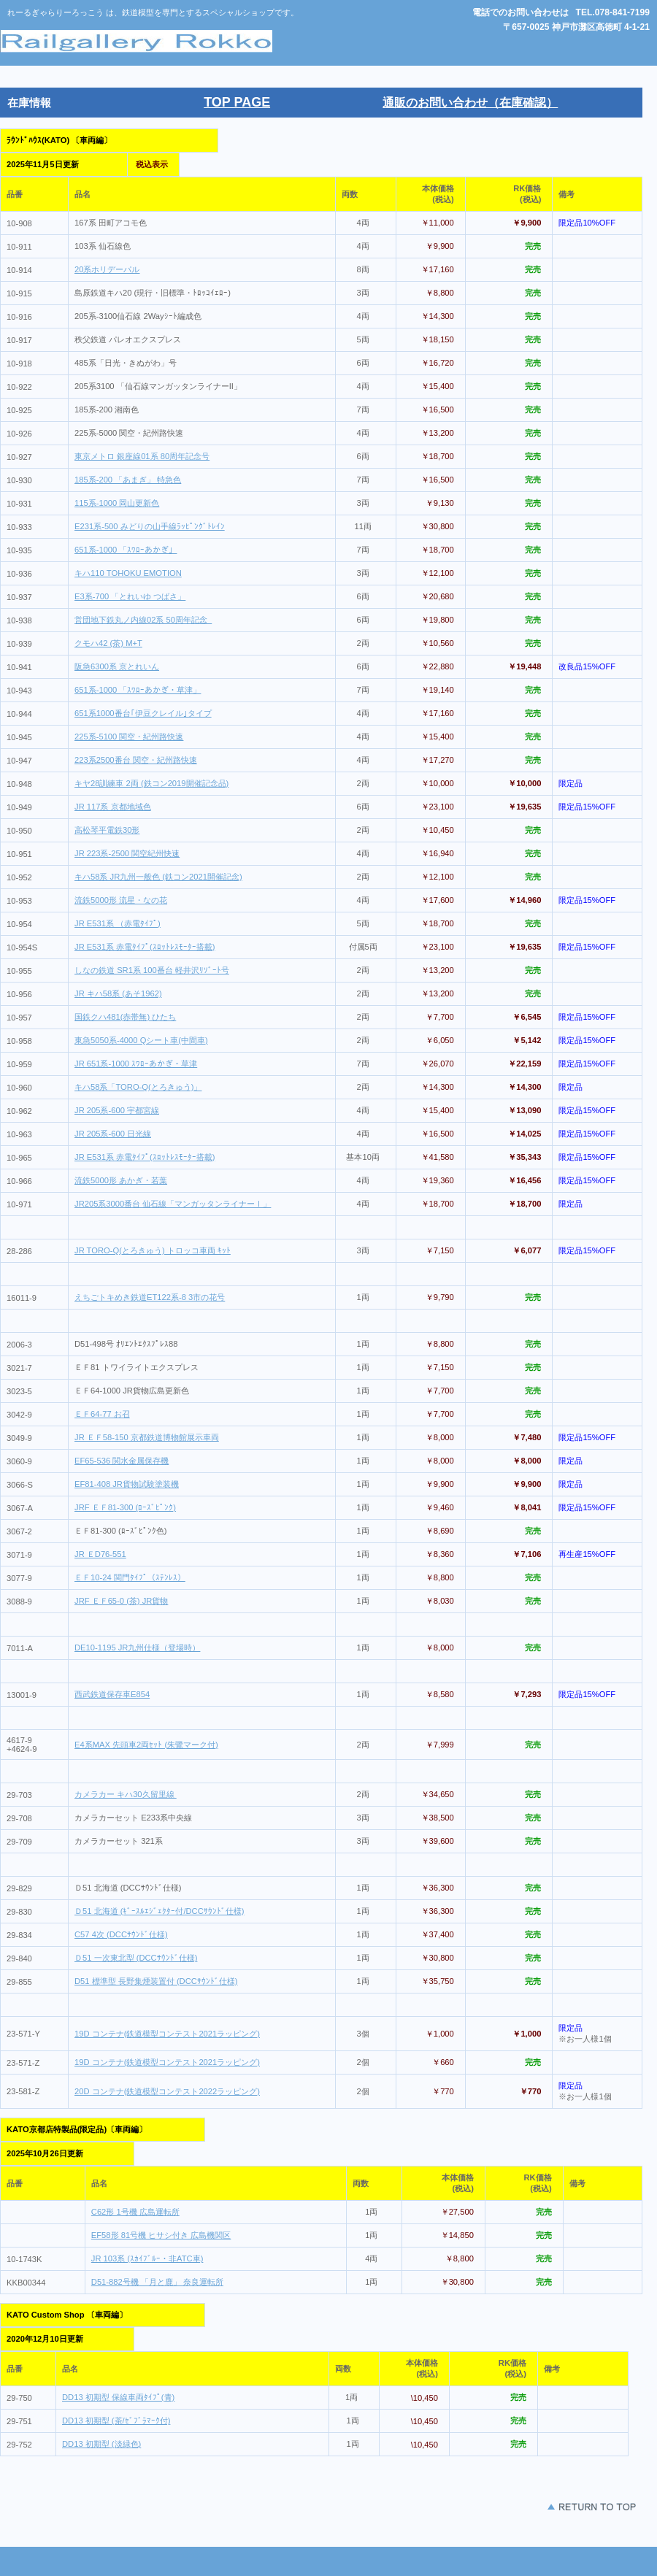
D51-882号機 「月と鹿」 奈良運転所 (157, 2281)
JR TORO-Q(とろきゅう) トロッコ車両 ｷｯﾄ (152, 1250)
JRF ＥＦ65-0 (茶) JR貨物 (121, 1600)
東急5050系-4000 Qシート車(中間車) (141, 1040)
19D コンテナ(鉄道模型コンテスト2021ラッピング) (167, 2033)
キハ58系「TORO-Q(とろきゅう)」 (137, 1087)
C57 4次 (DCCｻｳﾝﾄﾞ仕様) (121, 1934)
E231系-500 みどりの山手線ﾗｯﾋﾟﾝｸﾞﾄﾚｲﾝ (149, 526)
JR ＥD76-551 (100, 1554)
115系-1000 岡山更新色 (116, 503)
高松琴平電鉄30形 (106, 830)
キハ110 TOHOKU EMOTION (128, 573)
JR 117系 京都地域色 (112, 806)
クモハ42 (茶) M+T (108, 643)
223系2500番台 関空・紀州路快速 (135, 760)
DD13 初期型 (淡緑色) (101, 2443)
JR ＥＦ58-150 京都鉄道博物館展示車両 (146, 1437)
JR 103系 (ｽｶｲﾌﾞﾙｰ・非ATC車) (147, 2258)
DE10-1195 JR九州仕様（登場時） (137, 1647)
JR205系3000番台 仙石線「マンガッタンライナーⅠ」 (172, 1203)
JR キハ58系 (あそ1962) (118, 993)
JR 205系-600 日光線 (112, 1133)
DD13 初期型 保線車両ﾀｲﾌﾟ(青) (118, 2397)
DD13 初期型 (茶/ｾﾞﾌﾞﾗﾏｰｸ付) (116, 2420)
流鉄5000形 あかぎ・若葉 (120, 1180)
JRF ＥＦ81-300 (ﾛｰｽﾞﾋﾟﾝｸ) (125, 1507)
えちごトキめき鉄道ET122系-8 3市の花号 (149, 1297)
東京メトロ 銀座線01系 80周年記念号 (142, 456)
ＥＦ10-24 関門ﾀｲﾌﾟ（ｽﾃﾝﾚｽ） (129, 1577)
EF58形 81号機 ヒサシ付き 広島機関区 (161, 2235)
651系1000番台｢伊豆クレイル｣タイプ (143, 713)
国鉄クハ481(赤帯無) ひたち (125, 1016)
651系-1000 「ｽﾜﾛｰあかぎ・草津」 (137, 689)
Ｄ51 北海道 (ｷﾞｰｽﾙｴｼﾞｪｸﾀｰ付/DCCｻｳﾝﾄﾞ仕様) (159, 1911)
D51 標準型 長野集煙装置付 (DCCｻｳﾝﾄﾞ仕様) (156, 1981)
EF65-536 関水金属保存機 (121, 1460)
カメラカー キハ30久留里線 (125, 1794)
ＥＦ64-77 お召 (102, 1414)
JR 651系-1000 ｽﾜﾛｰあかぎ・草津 (135, 1063)
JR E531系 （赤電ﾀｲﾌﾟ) (117, 923)
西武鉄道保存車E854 (112, 1694)
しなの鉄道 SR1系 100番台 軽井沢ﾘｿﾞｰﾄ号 (151, 970)
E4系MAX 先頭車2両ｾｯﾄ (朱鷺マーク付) (146, 1744)
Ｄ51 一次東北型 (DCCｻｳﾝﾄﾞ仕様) (135, 1957)
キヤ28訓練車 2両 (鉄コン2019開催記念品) (151, 783)
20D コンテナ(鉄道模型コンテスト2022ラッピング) (167, 2091)
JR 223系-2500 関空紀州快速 (127, 853)
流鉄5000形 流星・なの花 (120, 900)
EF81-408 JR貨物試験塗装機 (126, 1484)
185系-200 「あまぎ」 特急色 (127, 479)
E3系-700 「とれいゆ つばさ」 (129, 596)
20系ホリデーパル (106, 269)
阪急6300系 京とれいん (116, 666)
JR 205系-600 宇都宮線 (116, 1110)
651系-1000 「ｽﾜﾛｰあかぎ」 (125, 549)
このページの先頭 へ (548, 2507)
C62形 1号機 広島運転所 (135, 2211)
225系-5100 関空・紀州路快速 (128, 736)
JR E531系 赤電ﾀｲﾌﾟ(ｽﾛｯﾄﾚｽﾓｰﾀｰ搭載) (144, 946)
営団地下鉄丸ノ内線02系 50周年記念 (143, 619)
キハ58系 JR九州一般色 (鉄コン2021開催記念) (158, 876)
